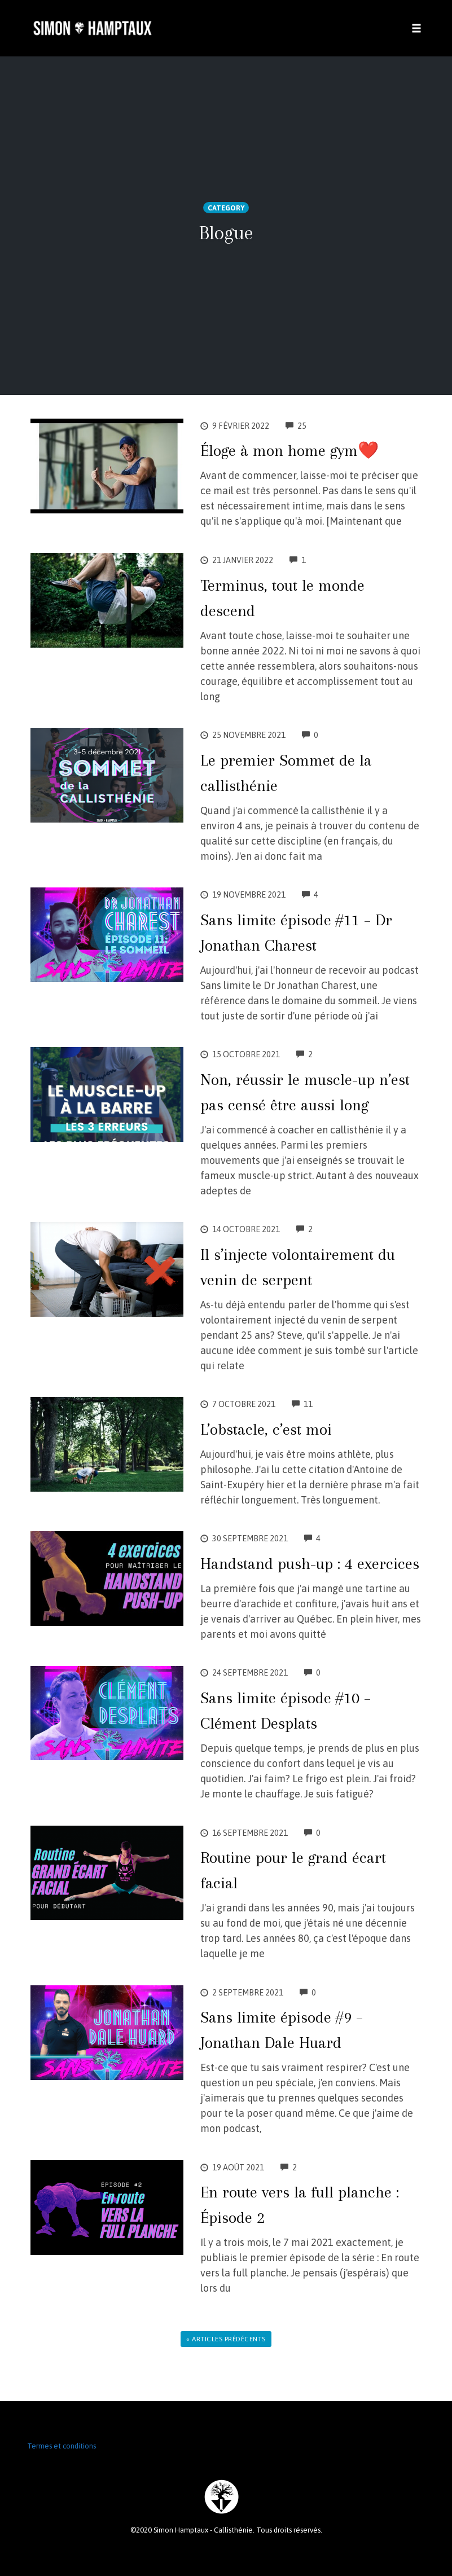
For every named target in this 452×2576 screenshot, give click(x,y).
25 (296, 425)
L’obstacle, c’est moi (266, 1429)
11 (302, 1404)
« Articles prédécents (226, 2339)
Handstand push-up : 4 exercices (309, 1563)
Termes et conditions (61, 2446)
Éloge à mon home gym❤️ (289, 450)
